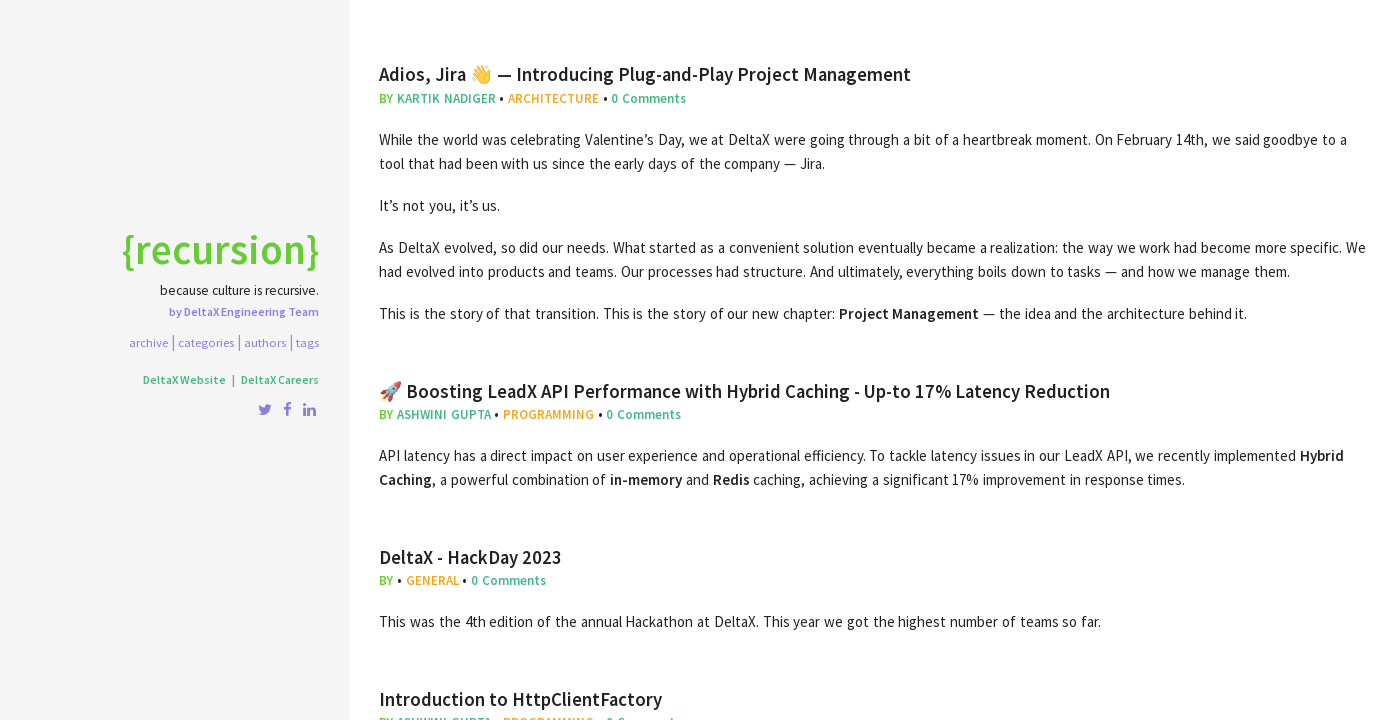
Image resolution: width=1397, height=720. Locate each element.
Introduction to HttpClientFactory (520, 699)
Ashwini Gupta (444, 414)
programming (548, 414)
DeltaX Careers (280, 379)
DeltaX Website (184, 379)
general (432, 580)
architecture (553, 98)
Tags (307, 342)
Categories (206, 342)
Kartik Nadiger (446, 98)
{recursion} (220, 249)
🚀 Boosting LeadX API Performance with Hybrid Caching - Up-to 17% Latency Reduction (744, 391)
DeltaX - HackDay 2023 (470, 557)
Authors (265, 342)
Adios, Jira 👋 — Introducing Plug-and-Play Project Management (645, 74)
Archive (148, 342)
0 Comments (648, 98)
